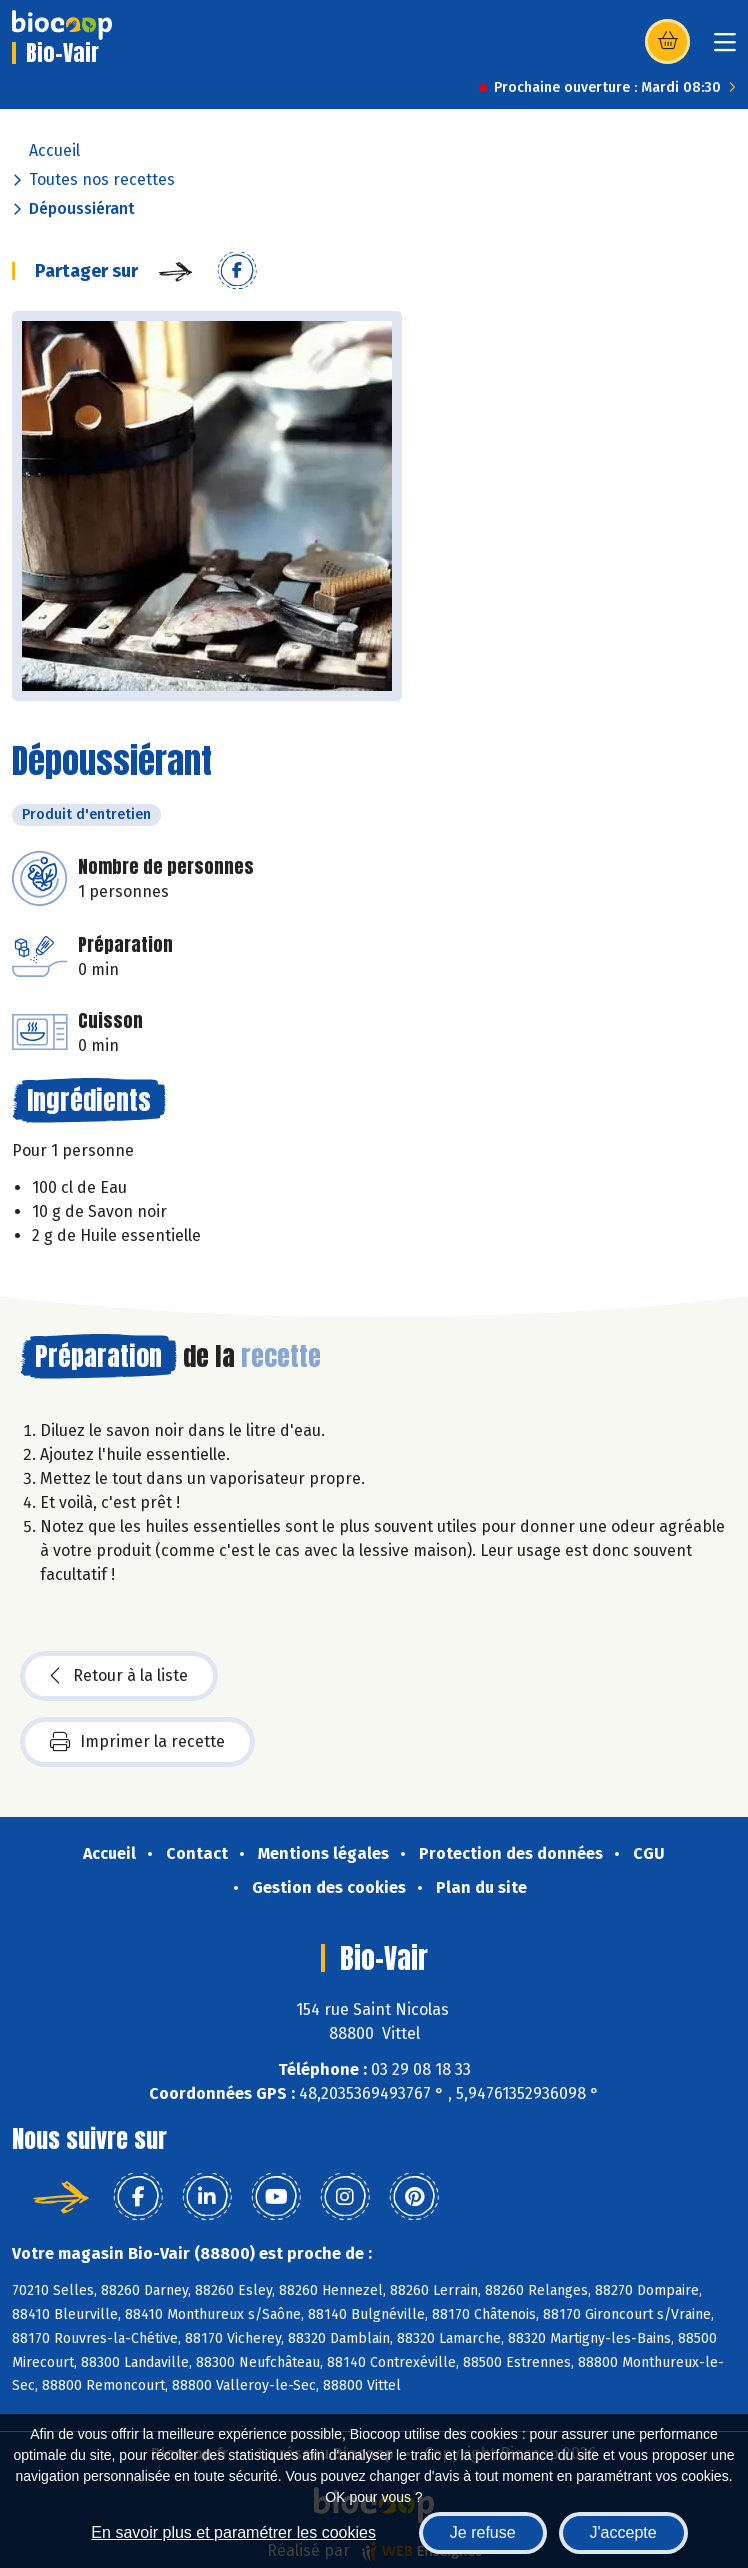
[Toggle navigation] (725, 48)
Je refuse (483, 2532)
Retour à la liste (119, 1676)
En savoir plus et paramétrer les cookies (233, 2532)
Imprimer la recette (137, 1742)
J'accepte (623, 2532)
